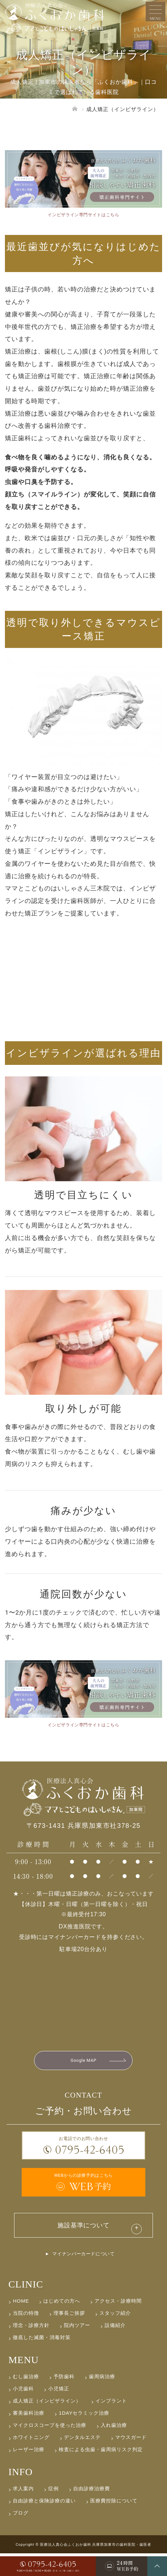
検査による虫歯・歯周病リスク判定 (101, 2472)
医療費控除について (113, 2523)
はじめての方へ (61, 2323)
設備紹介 (115, 2348)
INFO (20, 2494)
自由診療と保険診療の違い (44, 2523)
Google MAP (83, 2070)
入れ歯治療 (114, 2447)
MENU (23, 2382)
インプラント (111, 2423)
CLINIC (25, 2306)
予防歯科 (63, 2399)
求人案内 (23, 2511)
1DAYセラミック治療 (84, 2435)
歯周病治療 (102, 2399)
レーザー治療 (28, 2472)
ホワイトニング (31, 2460)
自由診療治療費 (91, 2511)
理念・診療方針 (31, 2348)
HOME (21, 2323)
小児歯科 (23, 2411)
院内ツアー (77, 2348)
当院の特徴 (26, 2335)
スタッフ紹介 (115, 2335)
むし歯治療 (26, 2399)
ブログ (21, 2535)
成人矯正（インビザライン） (47, 2423)
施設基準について (84, 2244)
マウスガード (131, 2460)
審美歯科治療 (28, 2435)
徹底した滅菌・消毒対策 (42, 2360)
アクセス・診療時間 (118, 2323)
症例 (53, 2511)
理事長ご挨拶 (69, 2335)
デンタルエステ (82, 2460)
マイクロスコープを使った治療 (49, 2447)
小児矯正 (58, 2411)
